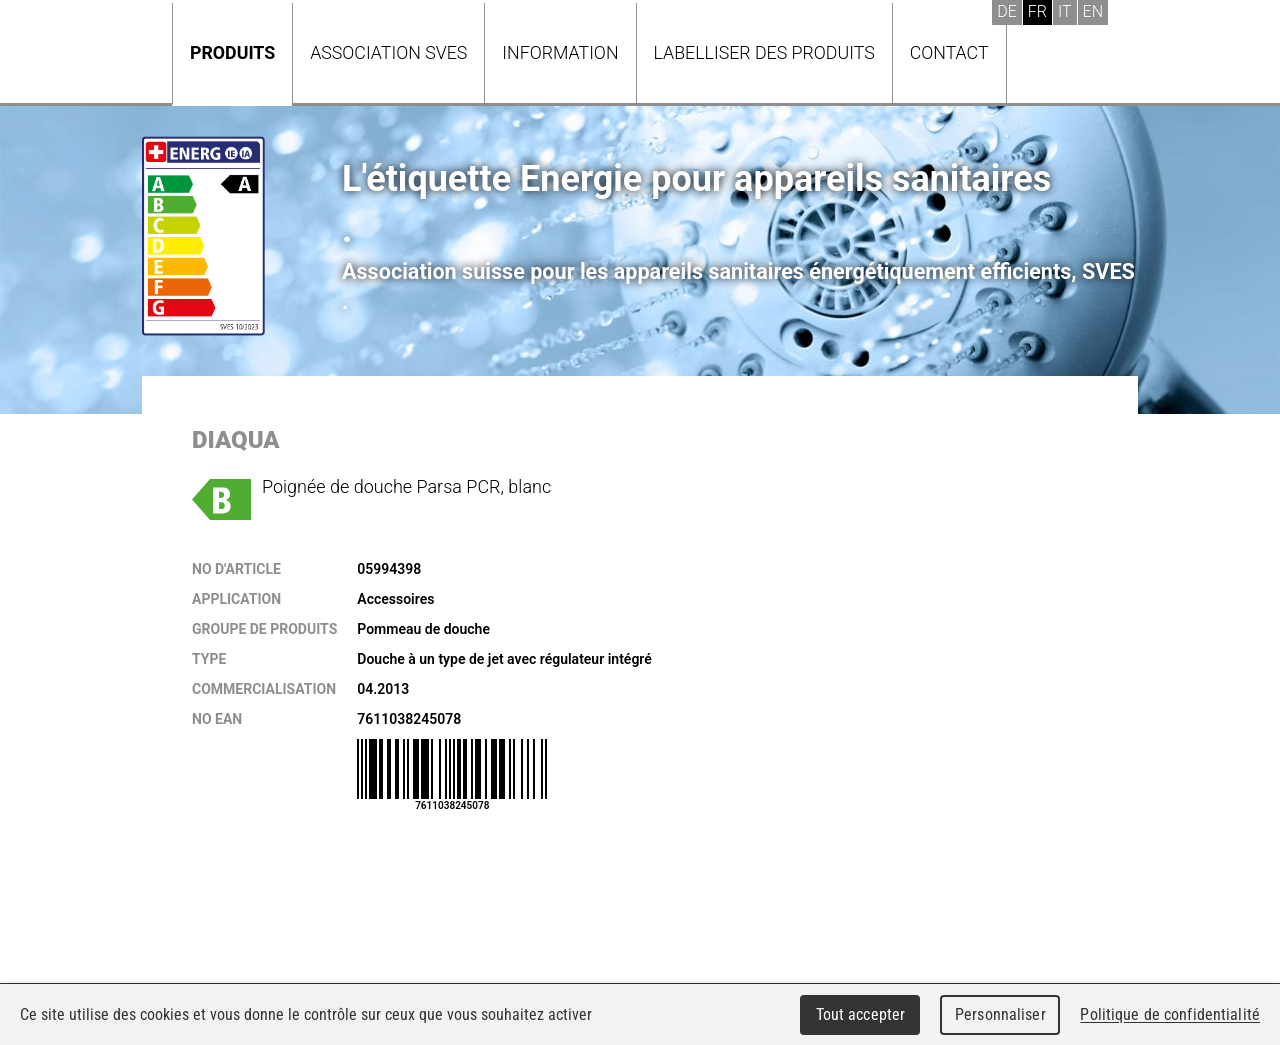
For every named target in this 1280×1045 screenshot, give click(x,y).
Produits (232, 52)
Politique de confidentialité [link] (1170, 1014)
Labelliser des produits (764, 52)
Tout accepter (861, 1014)
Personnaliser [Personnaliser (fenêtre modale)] (1000, 1014)
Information (560, 52)
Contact (949, 52)
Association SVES (388, 52)
